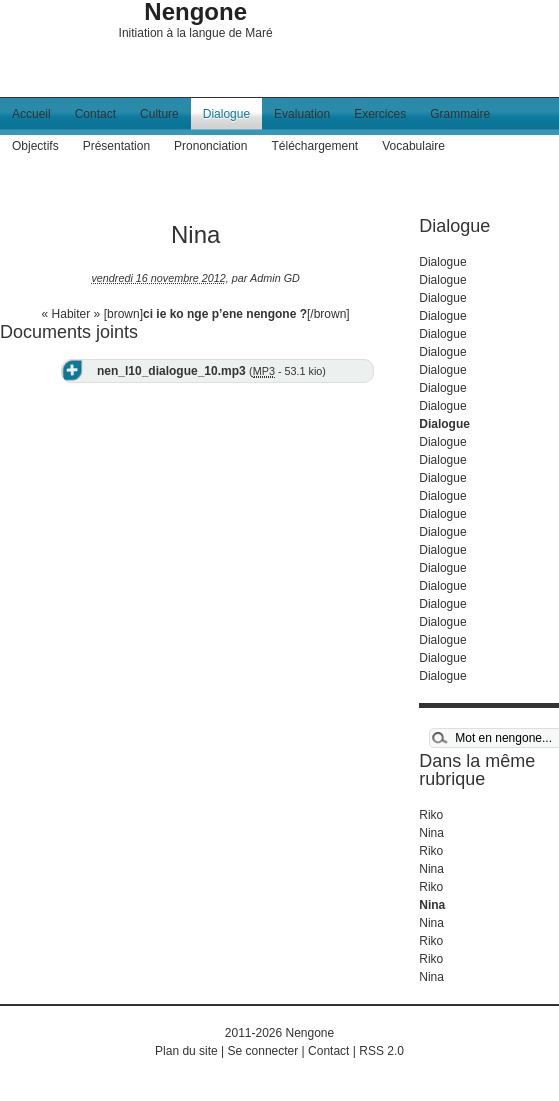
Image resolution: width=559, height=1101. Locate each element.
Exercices (380, 114)
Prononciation (210, 146)
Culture (159, 114)
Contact (95, 114)
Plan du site (186, 1051)
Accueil (31, 114)
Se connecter (263, 1051)
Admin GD (275, 278)
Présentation (116, 146)
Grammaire (460, 114)
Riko (431, 815)
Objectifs (35, 146)
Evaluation (302, 114)
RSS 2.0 (381, 1051)
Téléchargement (314, 146)
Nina (431, 833)
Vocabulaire (413, 146)
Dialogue (226, 114)
